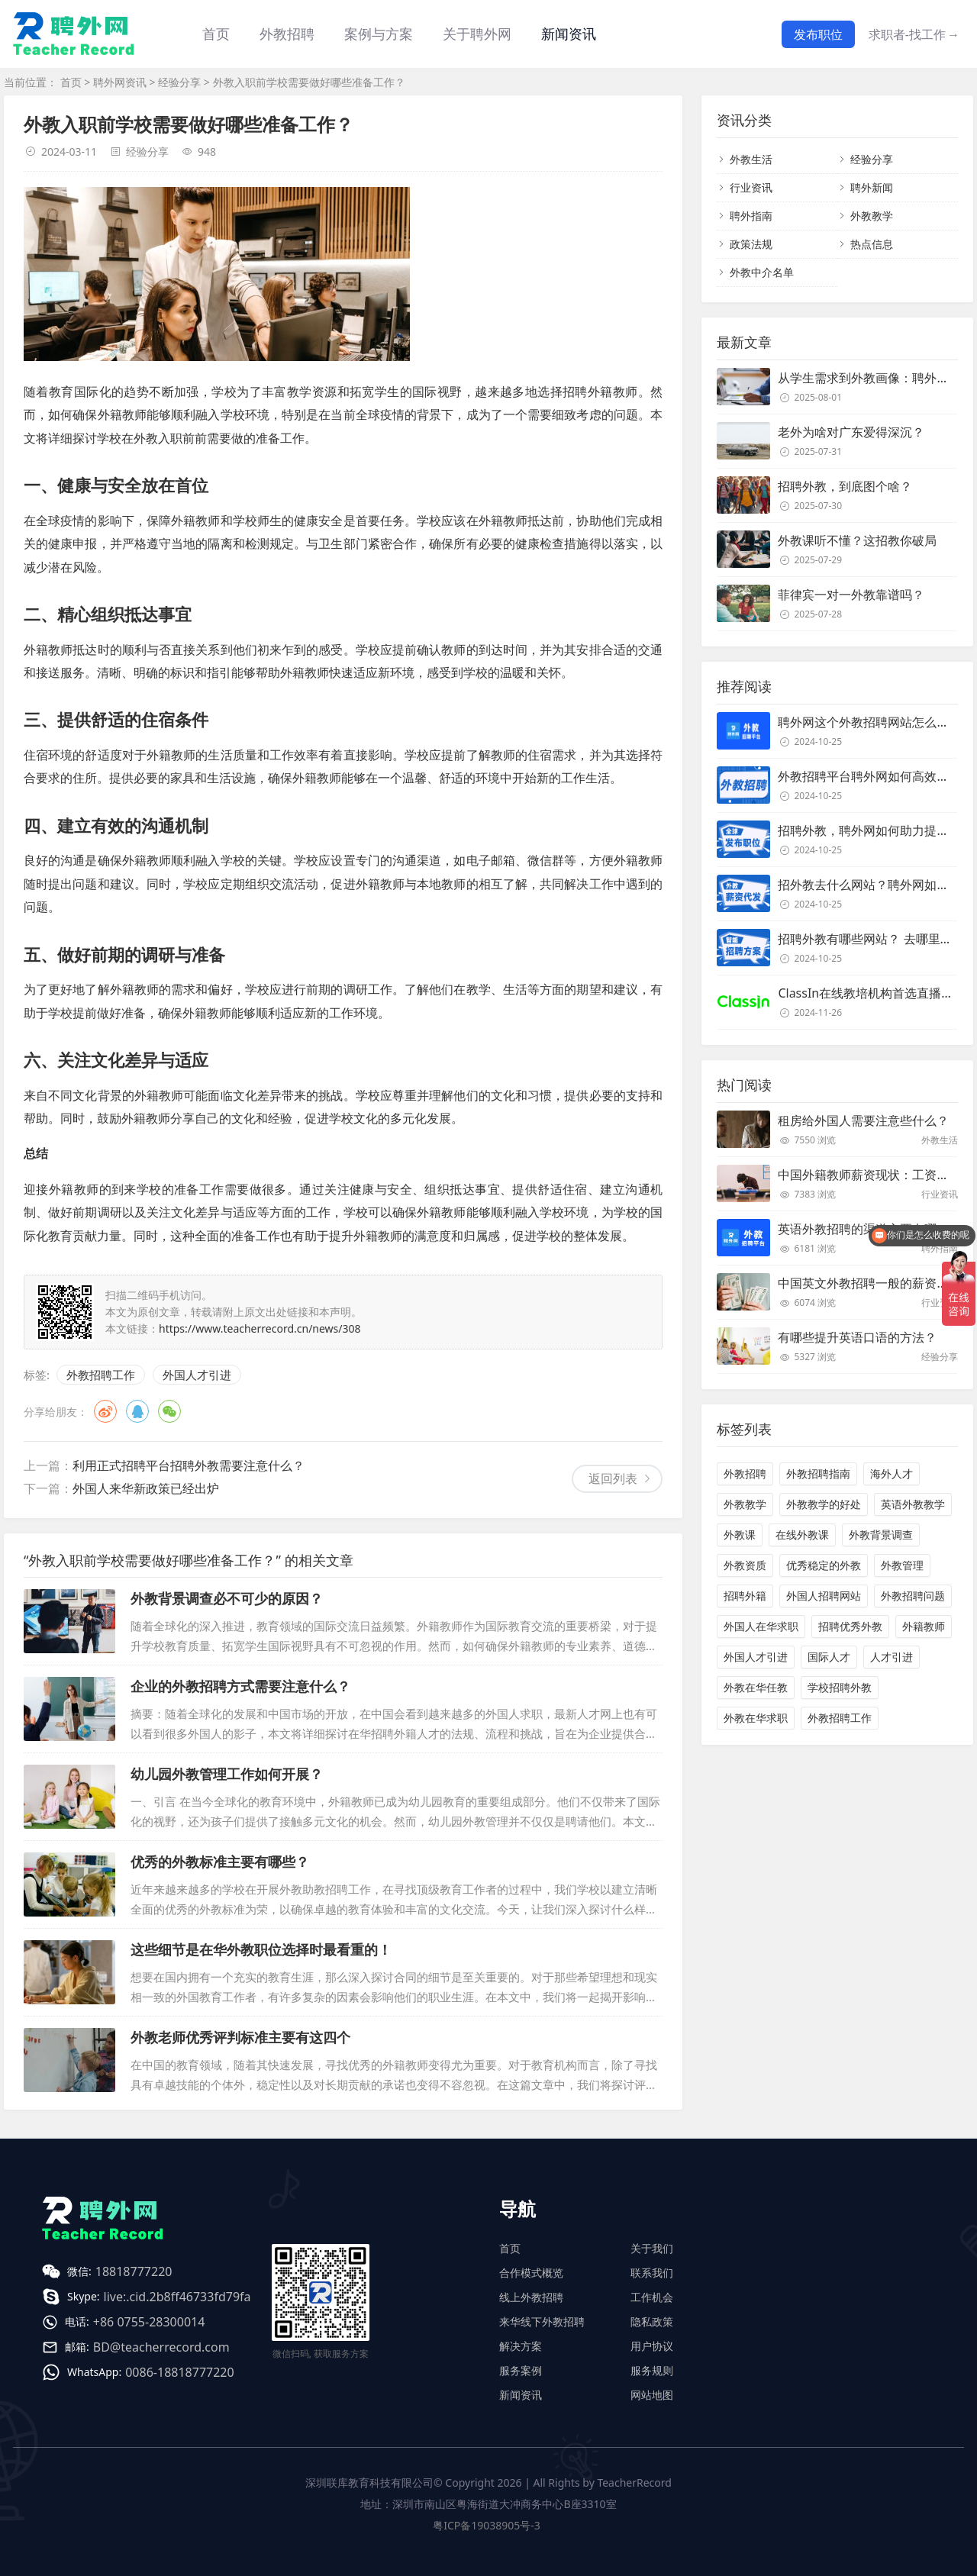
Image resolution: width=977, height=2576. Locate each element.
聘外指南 (751, 215)
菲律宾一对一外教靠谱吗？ (851, 594)
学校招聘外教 (840, 1687)
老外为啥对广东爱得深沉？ (851, 432)
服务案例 (520, 2370)
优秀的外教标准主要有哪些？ (220, 1861)
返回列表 (612, 1478)
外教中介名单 (762, 272)
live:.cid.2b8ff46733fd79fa (177, 2296)
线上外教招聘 (531, 2297)
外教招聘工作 (100, 1374)
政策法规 (751, 244)
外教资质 (745, 1565)
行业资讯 (751, 187)
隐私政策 (651, 2321)
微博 (105, 1411)
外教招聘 (745, 1473)
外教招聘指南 (818, 1473)
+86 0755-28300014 (149, 2321)
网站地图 (651, 2394)
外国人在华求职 (761, 1626)
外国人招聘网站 (823, 1595)
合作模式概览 (531, 2272)
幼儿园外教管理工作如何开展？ (227, 1774)
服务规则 (651, 2370)
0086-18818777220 (179, 2372)
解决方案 (520, 2346)
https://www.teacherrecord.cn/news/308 (260, 1328)
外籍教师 (923, 1626)
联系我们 (651, 2272)
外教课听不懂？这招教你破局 (857, 540)
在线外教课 (802, 1534)
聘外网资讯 (120, 82)
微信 (169, 1411)
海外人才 (891, 1473)
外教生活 (751, 159)
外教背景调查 (881, 1534)
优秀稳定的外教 (823, 1565)
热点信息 (871, 244)
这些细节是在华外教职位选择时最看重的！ (261, 1949)
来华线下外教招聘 (542, 2321)
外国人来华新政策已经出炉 (146, 1488)
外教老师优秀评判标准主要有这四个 (240, 2037)
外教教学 (871, 215)
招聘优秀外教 (850, 1626)
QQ (137, 1411)
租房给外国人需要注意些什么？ (863, 1120)
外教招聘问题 (913, 1595)
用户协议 (651, 2346)
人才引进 (891, 1656)
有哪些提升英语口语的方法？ (857, 1337)
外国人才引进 (197, 1374)
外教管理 (902, 1565)
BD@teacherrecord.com (161, 2347)
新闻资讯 (568, 33)
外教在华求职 (756, 1717)
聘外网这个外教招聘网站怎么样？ (869, 722)
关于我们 (651, 2248)
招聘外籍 (745, 1595)
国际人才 (829, 1656)
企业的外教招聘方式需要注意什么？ (240, 1686)
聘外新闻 (871, 187)
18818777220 (134, 2271)
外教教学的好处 (823, 1504)
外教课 (740, 1534)
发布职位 (818, 34)
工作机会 (651, 2297)
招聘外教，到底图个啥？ (845, 486)
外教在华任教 (756, 1687)
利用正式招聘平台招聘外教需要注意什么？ (189, 1465)
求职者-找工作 (914, 34)
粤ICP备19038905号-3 (486, 2525)
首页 (216, 33)
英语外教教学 (913, 1504)
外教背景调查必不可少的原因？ (227, 1598)
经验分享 (179, 82)
